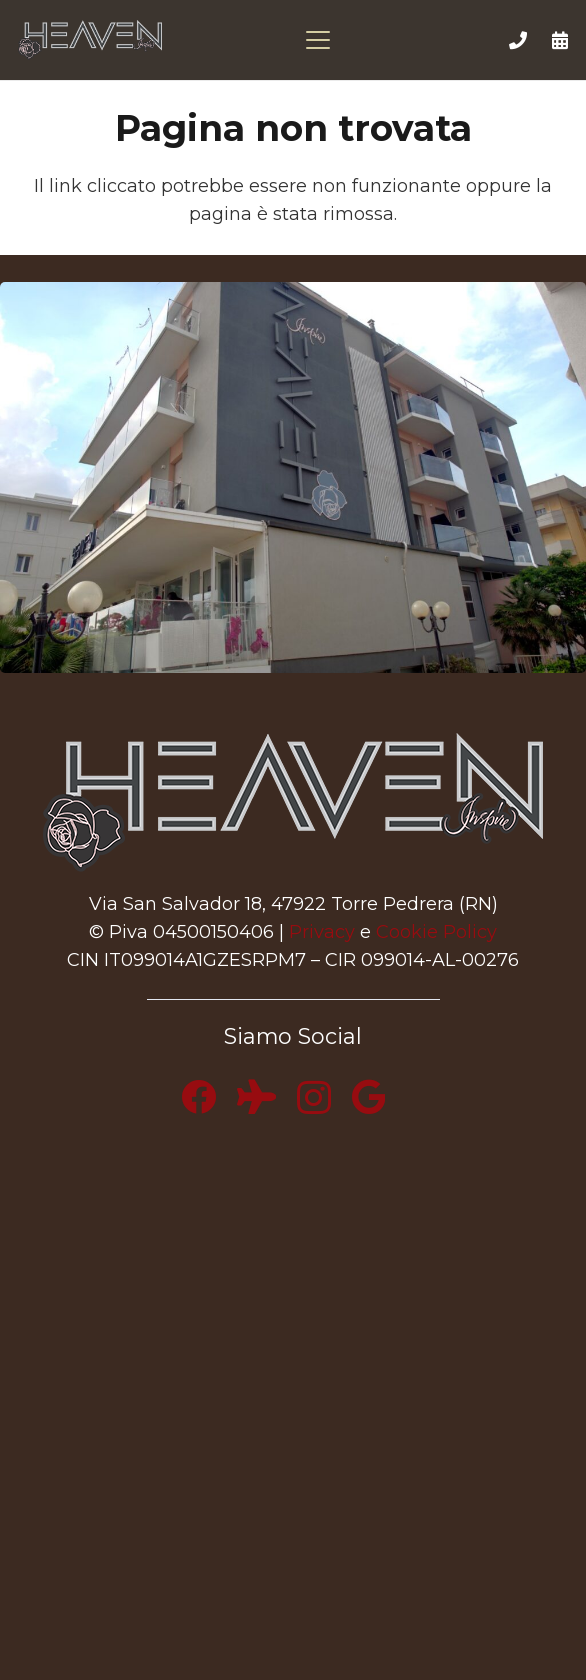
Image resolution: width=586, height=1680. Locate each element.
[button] (323, 40)
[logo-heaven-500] (90, 40)
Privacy (322, 932)
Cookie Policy (436, 932)
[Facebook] (198, 1096)
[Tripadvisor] (256, 1096)
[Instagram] (314, 1098)
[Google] (368, 1096)
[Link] (518, 40)
